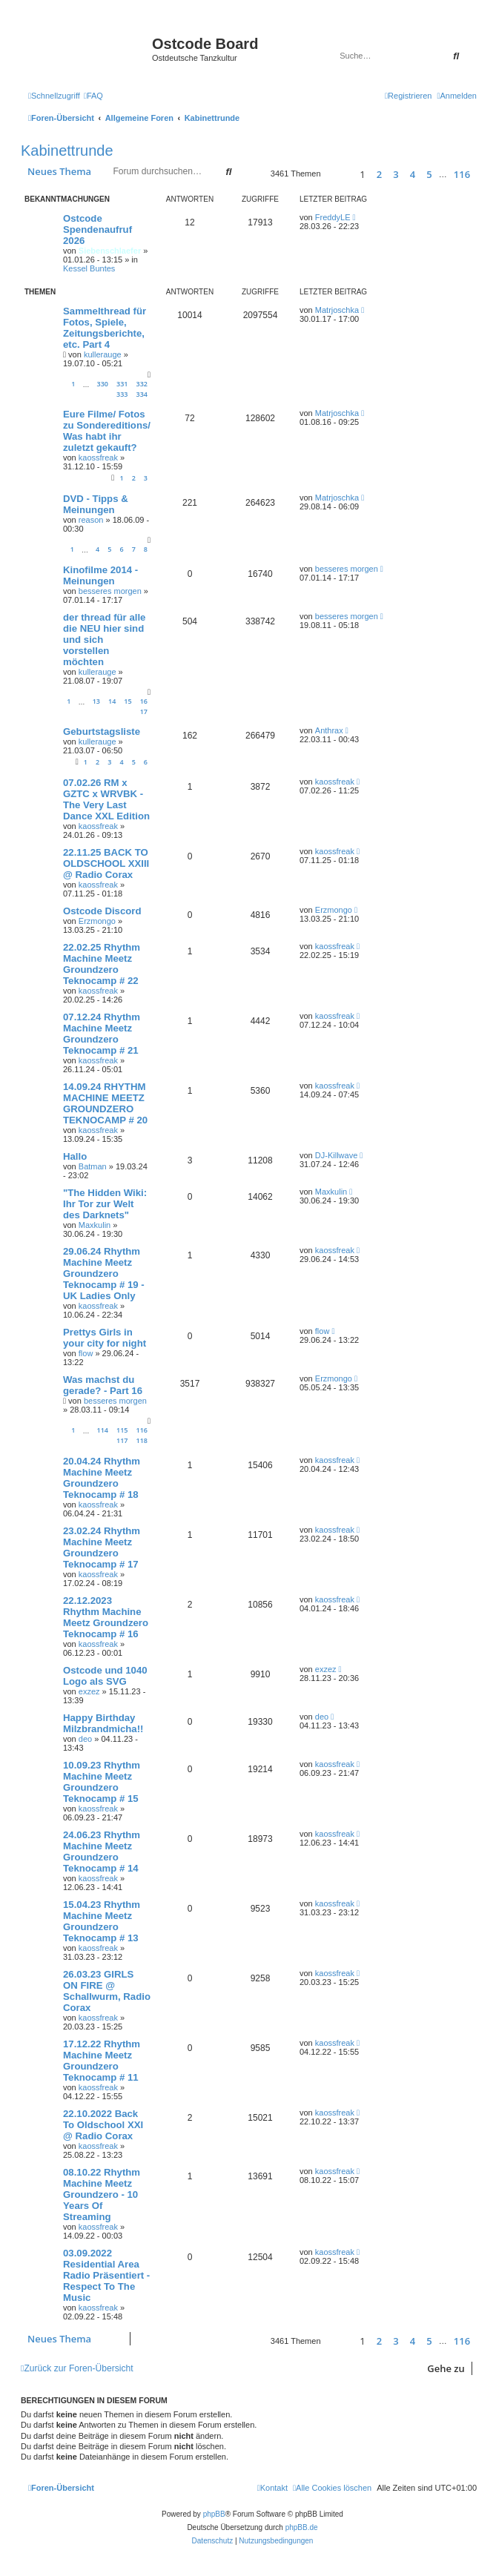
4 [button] (412, 174)
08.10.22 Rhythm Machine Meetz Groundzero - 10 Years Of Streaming (101, 2194)
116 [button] (462, 174)
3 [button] (395, 174)
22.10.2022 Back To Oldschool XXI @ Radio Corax (103, 2124)
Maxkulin (94, 1225)
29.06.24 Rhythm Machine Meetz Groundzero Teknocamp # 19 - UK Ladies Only (104, 1273)
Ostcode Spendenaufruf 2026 (97, 229)
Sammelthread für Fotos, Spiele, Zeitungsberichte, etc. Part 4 (104, 328)
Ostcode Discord (102, 911)
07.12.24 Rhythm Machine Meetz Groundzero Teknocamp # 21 (101, 1033)
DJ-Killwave (336, 1155)
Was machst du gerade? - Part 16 (102, 1385)
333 (122, 394)
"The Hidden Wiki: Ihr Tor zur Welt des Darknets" (105, 1204)
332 (142, 384)
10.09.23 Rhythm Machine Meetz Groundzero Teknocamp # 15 (101, 1782)
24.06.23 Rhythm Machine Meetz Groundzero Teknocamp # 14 (101, 1851)
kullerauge (103, 354)
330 (102, 384)
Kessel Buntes (89, 268)
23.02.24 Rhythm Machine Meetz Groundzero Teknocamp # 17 (101, 1547)
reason (91, 519)
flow (86, 1353)
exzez (89, 1691)
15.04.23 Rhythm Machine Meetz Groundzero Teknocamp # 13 (101, 1921)
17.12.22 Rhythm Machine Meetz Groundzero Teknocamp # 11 (101, 2060)
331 (122, 384)
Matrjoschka (337, 310)
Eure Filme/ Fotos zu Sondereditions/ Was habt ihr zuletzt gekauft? (107, 431)
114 (102, 1430)
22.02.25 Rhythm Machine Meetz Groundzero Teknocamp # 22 (101, 964)
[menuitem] (93, 96)
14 (112, 701)
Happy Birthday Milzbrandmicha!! (103, 1723)
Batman (93, 1166)
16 (144, 701)
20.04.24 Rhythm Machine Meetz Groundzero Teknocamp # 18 (101, 1478)
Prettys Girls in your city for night (104, 1338)
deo (85, 1738)
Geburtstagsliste (101, 731)
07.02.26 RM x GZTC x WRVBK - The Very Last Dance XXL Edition (106, 799)
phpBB (214, 2514)
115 (122, 1430)
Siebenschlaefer (110, 250)
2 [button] (379, 174)
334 (142, 394)
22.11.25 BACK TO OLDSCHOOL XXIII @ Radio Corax (106, 863)
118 (142, 1440)
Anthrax (329, 730)
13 (96, 701)
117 (122, 1440)
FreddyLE (333, 217)
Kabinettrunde (67, 150)
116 (142, 1430)
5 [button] (428, 174)
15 (127, 701)
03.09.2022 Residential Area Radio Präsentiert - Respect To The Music (106, 2275)
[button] (338, 173)
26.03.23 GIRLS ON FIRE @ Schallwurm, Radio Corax (107, 1991)
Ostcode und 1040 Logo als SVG (105, 1676)
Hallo (75, 1156)
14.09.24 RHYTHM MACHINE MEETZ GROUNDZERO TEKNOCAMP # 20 (105, 1103)
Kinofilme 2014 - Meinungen (100, 575)
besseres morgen (110, 591)
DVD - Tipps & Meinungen (95, 504)
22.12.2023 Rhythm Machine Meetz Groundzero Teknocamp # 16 (105, 1617)
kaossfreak (98, 457)
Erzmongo (97, 921)
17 (144, 711)
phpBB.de (301, 2527)
